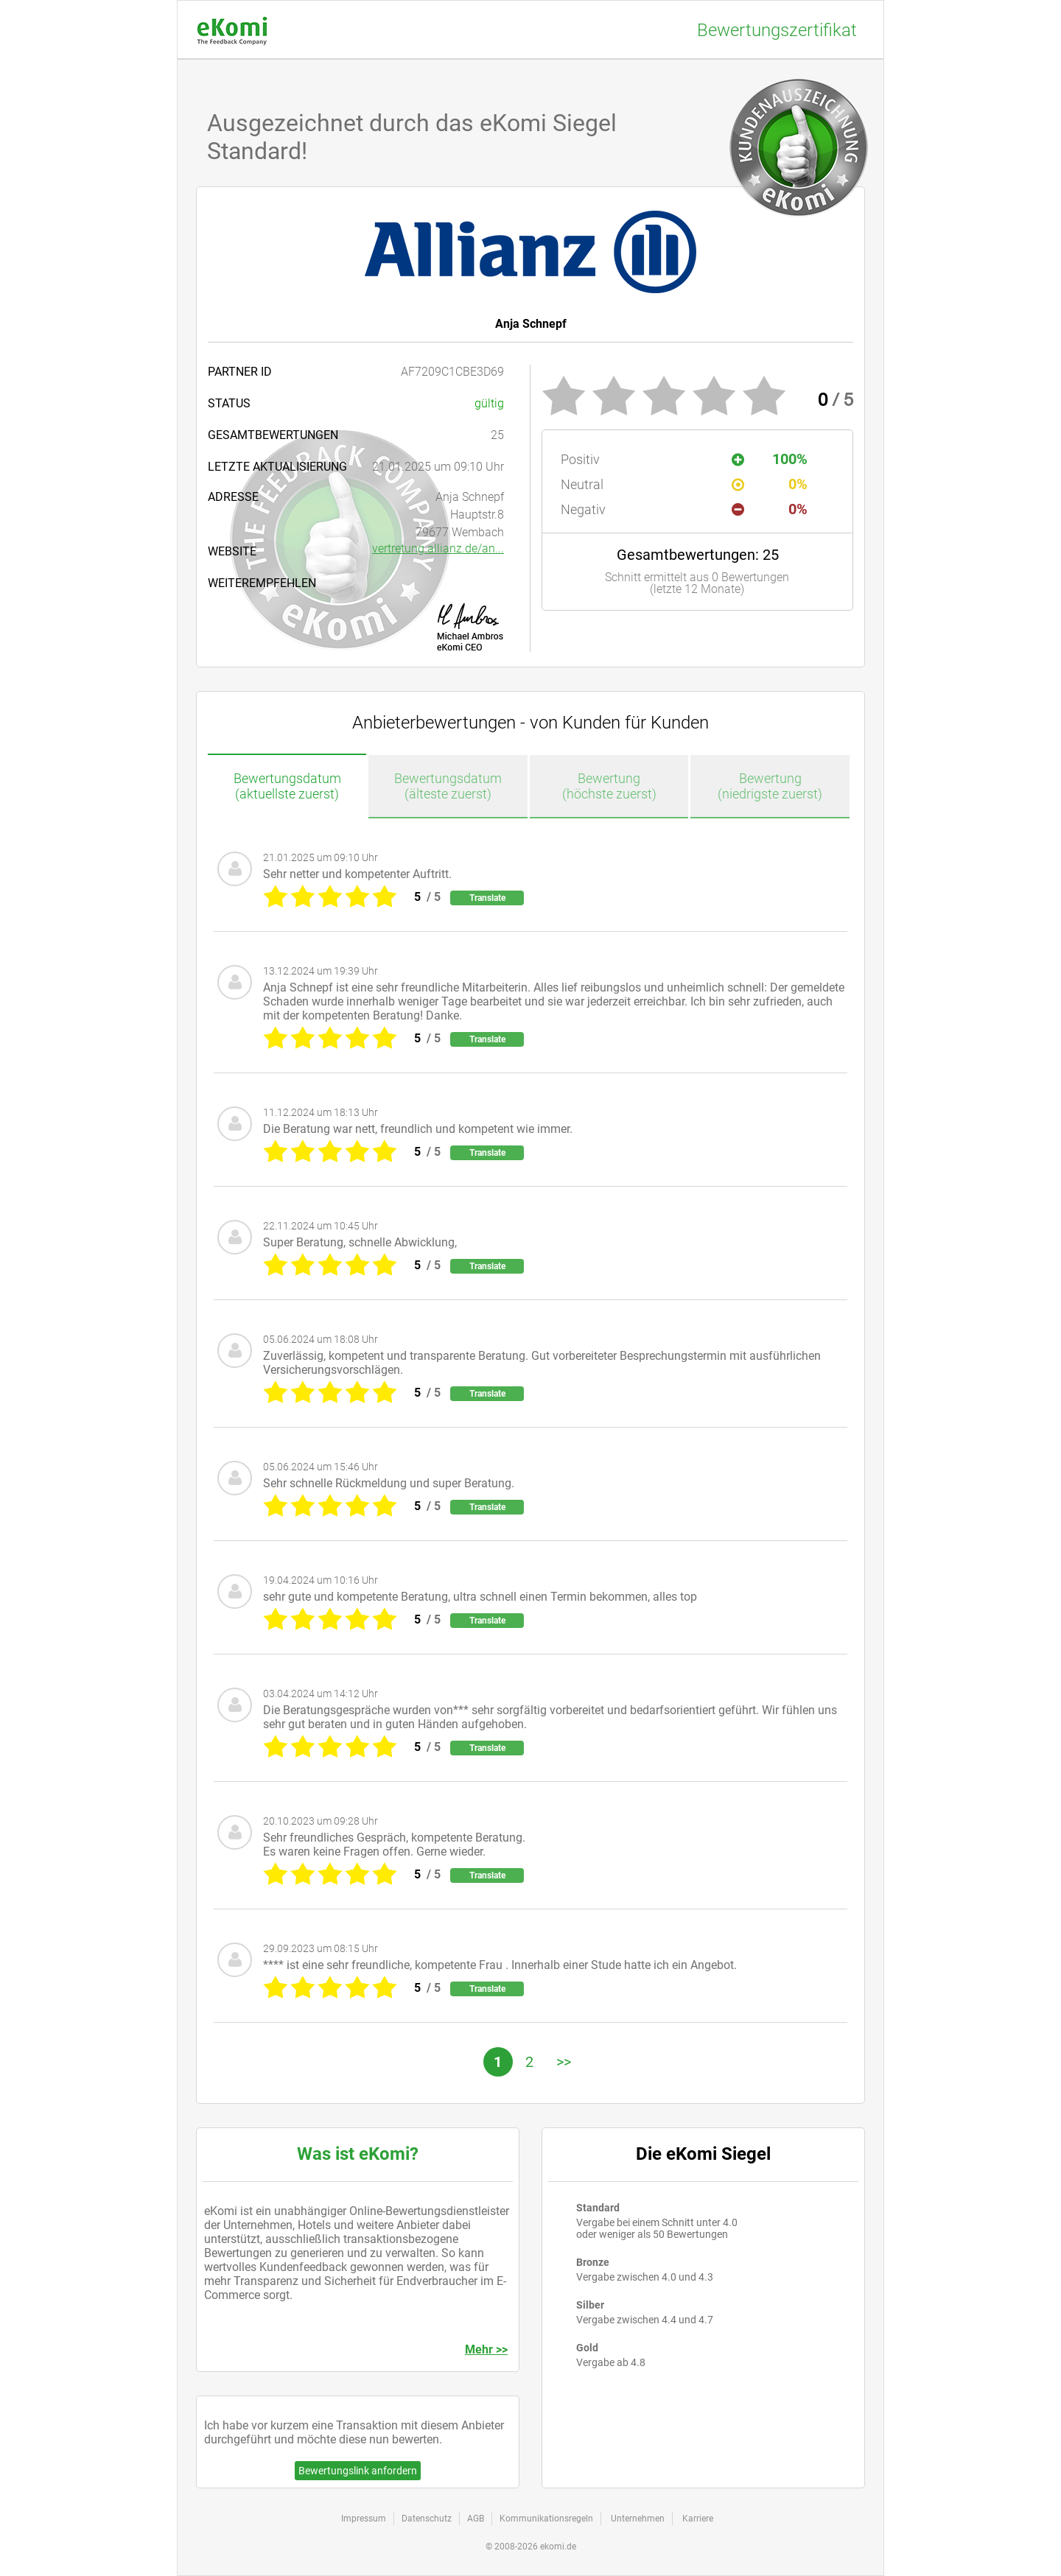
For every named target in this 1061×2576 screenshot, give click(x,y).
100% (770, 459)
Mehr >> (486, 2349)
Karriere (697, 2518)
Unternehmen (638, 2518)
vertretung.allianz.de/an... (438, 548)
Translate (487, 898)
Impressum (363, 2518)
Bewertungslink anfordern (357, 2471)
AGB (475, 2518)
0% (770, 484)
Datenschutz (427, 2518)
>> (563, 2062)
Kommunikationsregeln (546, 2518)
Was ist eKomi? (358, 2154)
